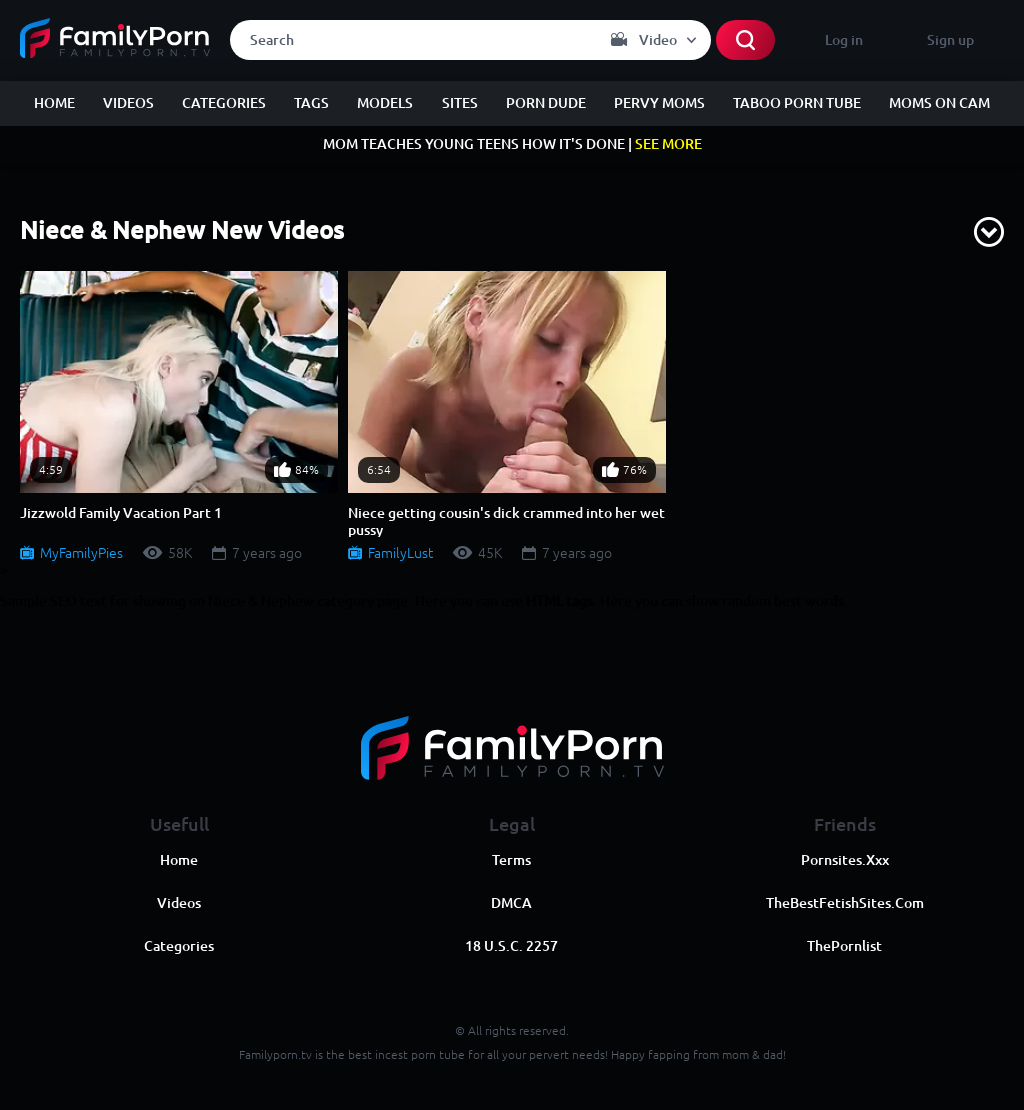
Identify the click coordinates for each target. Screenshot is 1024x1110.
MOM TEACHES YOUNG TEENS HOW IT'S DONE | (512, 144)
